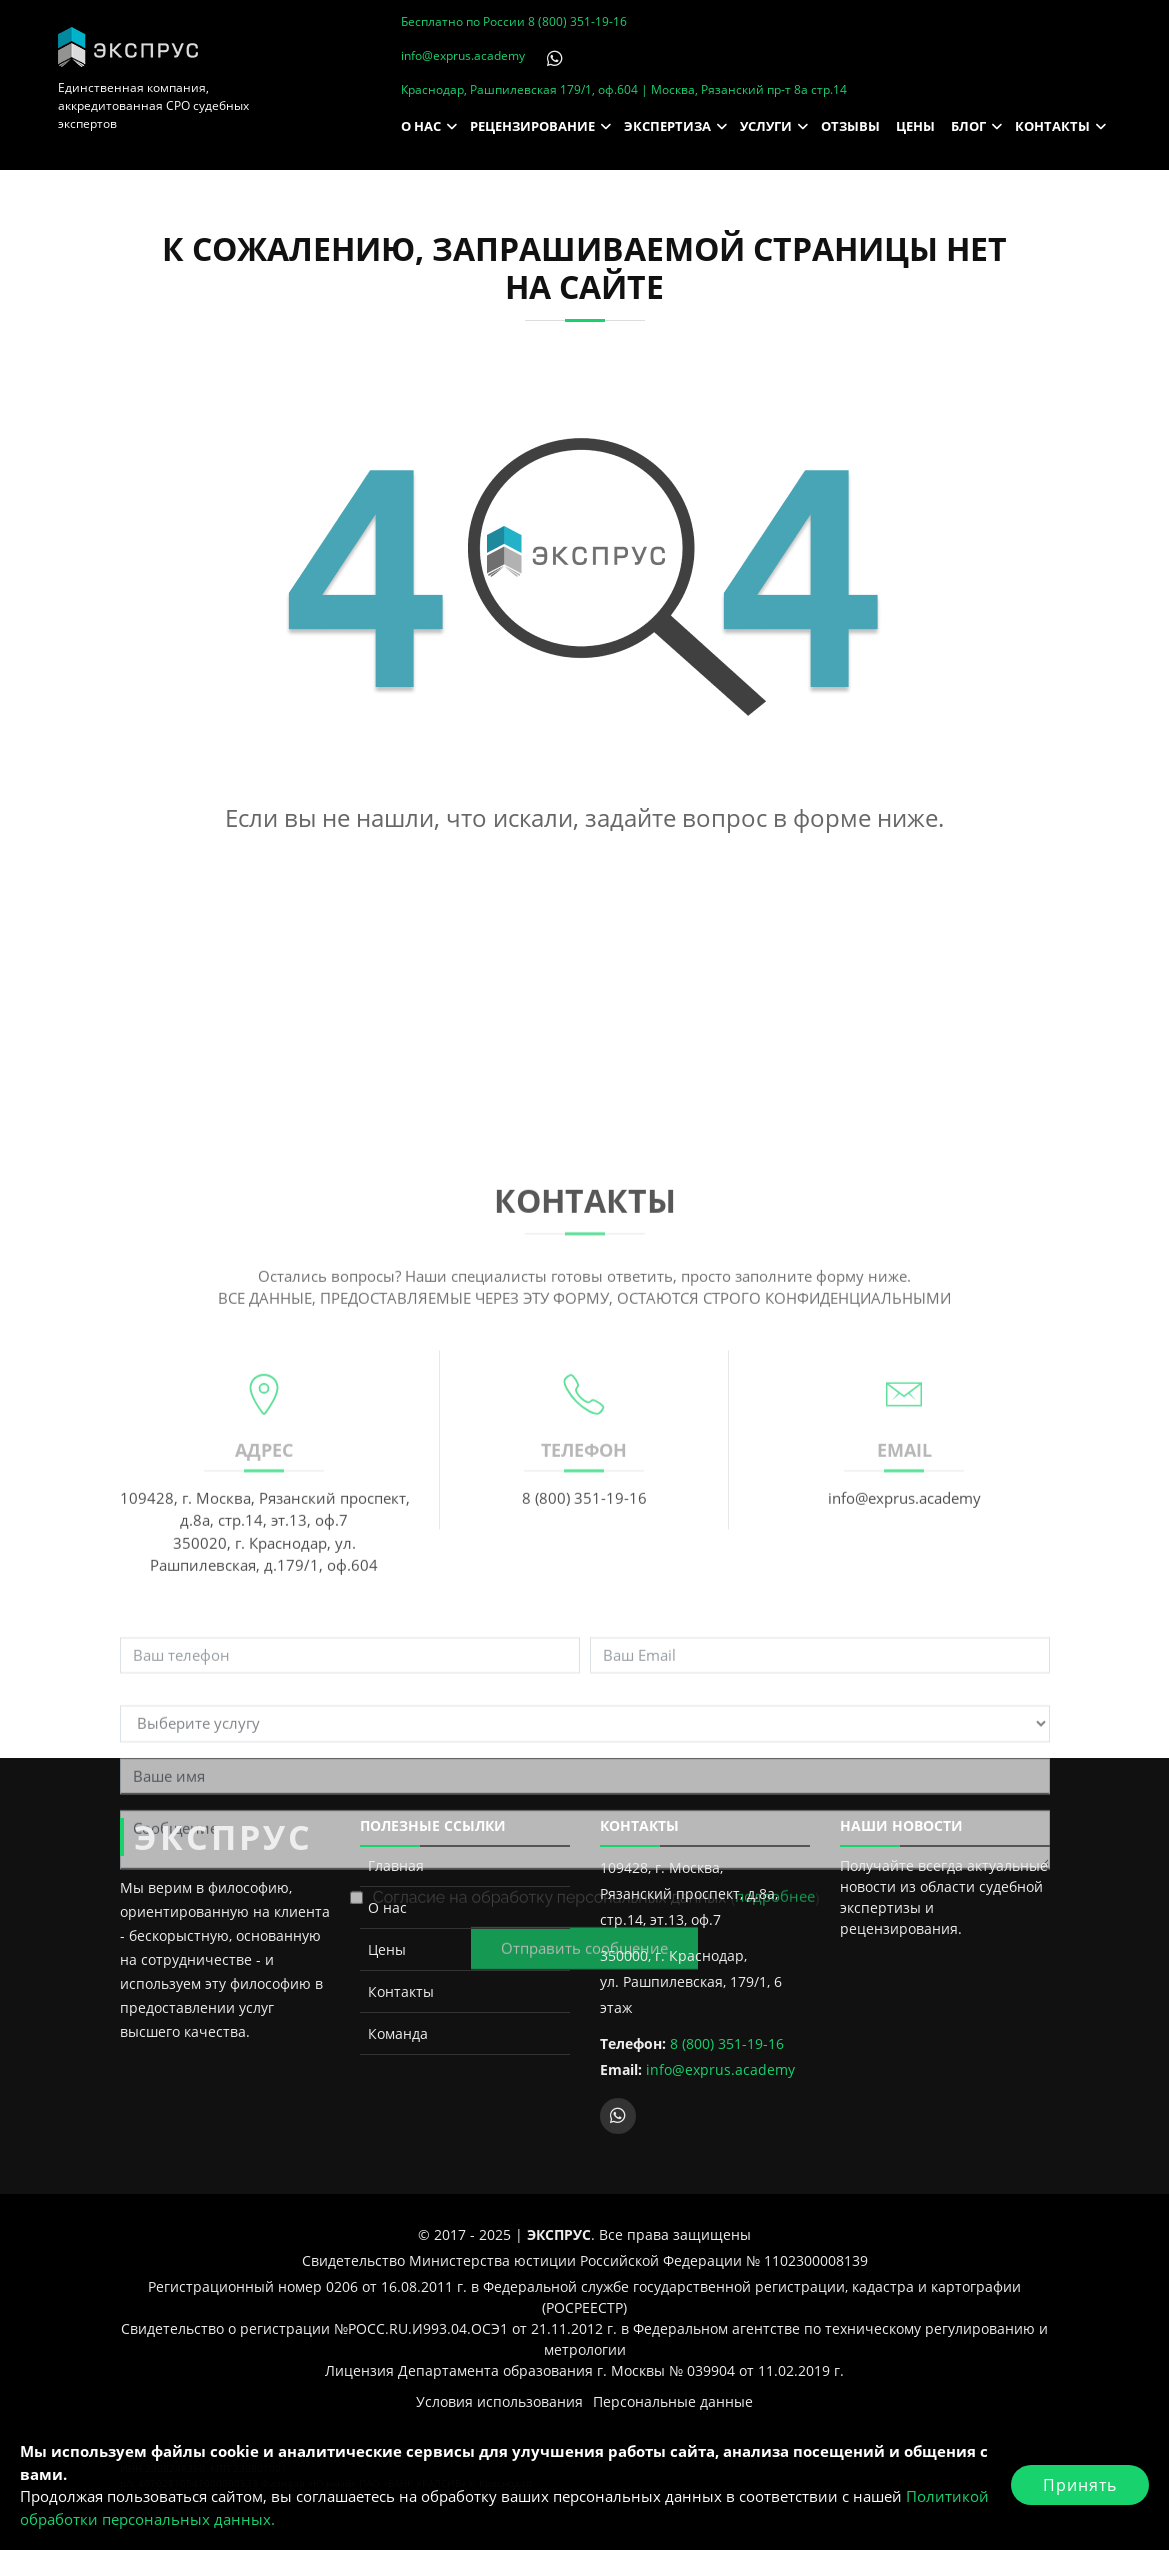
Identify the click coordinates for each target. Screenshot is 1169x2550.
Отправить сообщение (584, 2179)
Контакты (401, 1991)
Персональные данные (673, 2401)
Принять (1080, 2485)
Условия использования (499, 2401)
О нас (387, 1907)
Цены (387, 1949)
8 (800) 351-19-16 (577, 21)
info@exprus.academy (463, 55)
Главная (396, 1865)
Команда (398, 2033)
